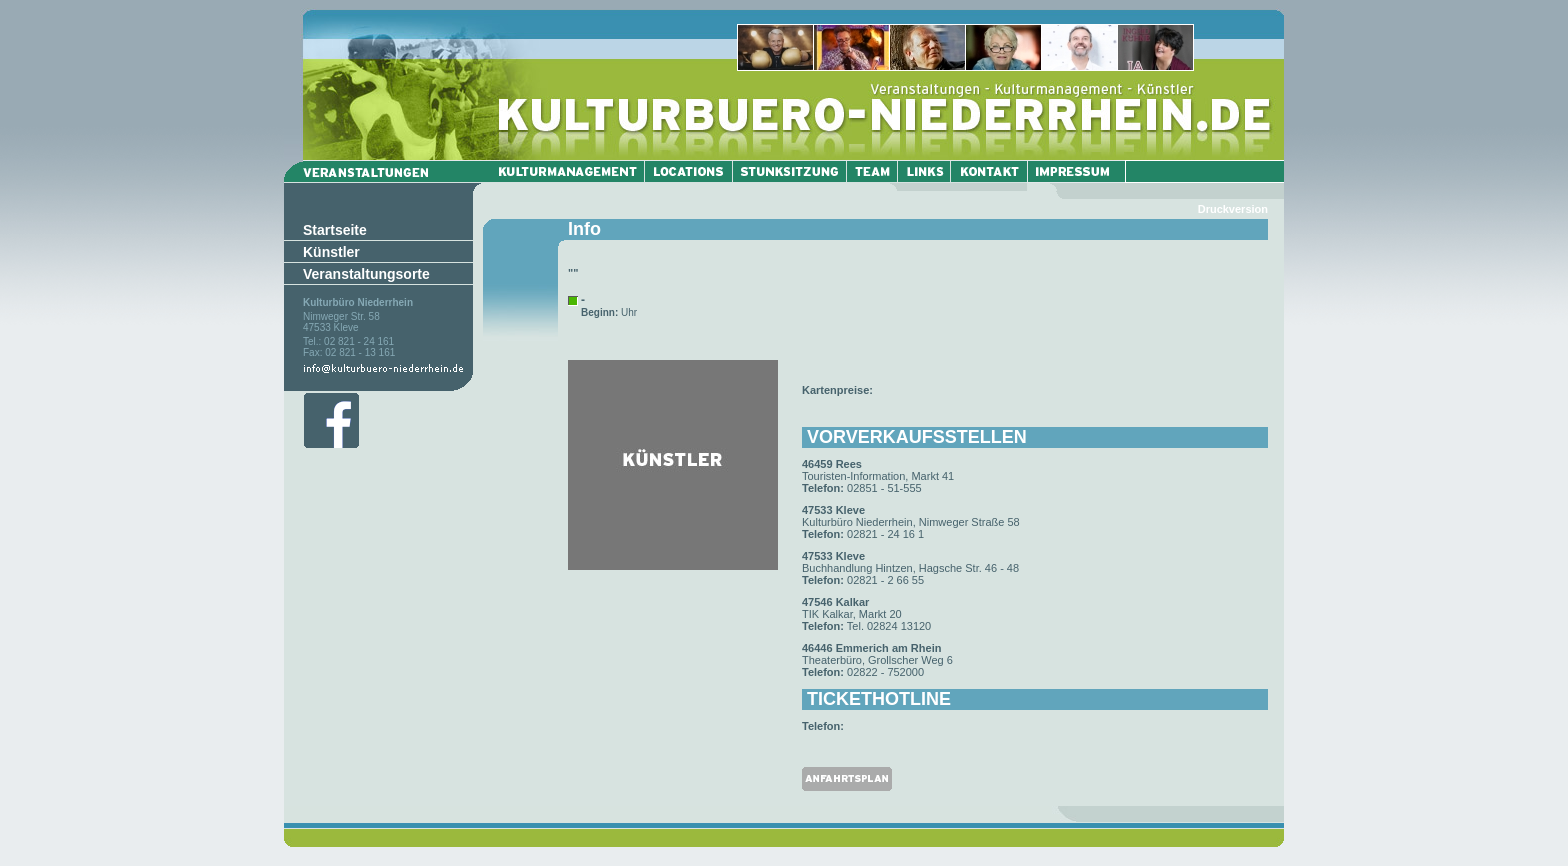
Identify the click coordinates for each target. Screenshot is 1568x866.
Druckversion (1233, 209)
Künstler (331, 252)
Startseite (335, 230)
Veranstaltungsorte (366, 274)
